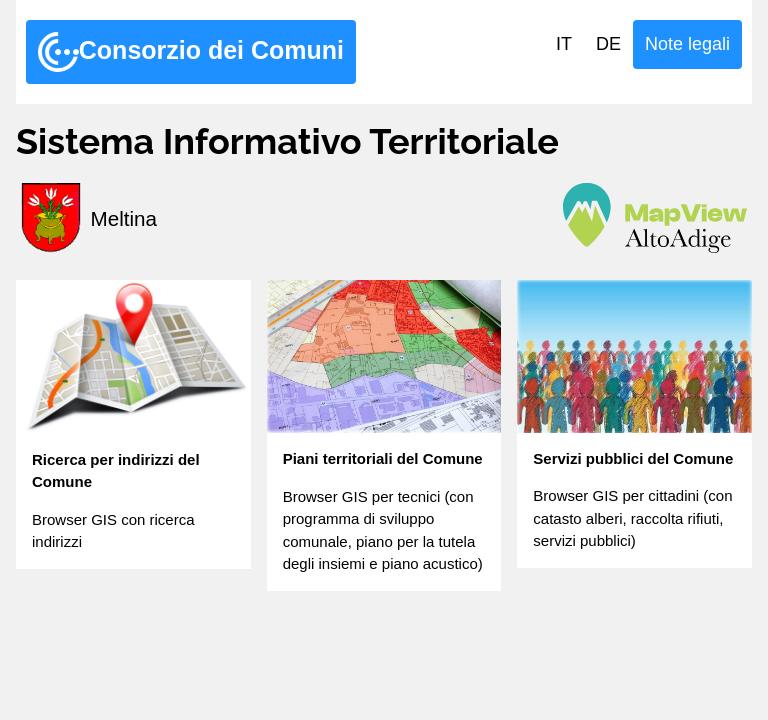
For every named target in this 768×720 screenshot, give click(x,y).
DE (608, 44)
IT (564, 44)
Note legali (687, 44)
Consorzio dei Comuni (191, 52)
